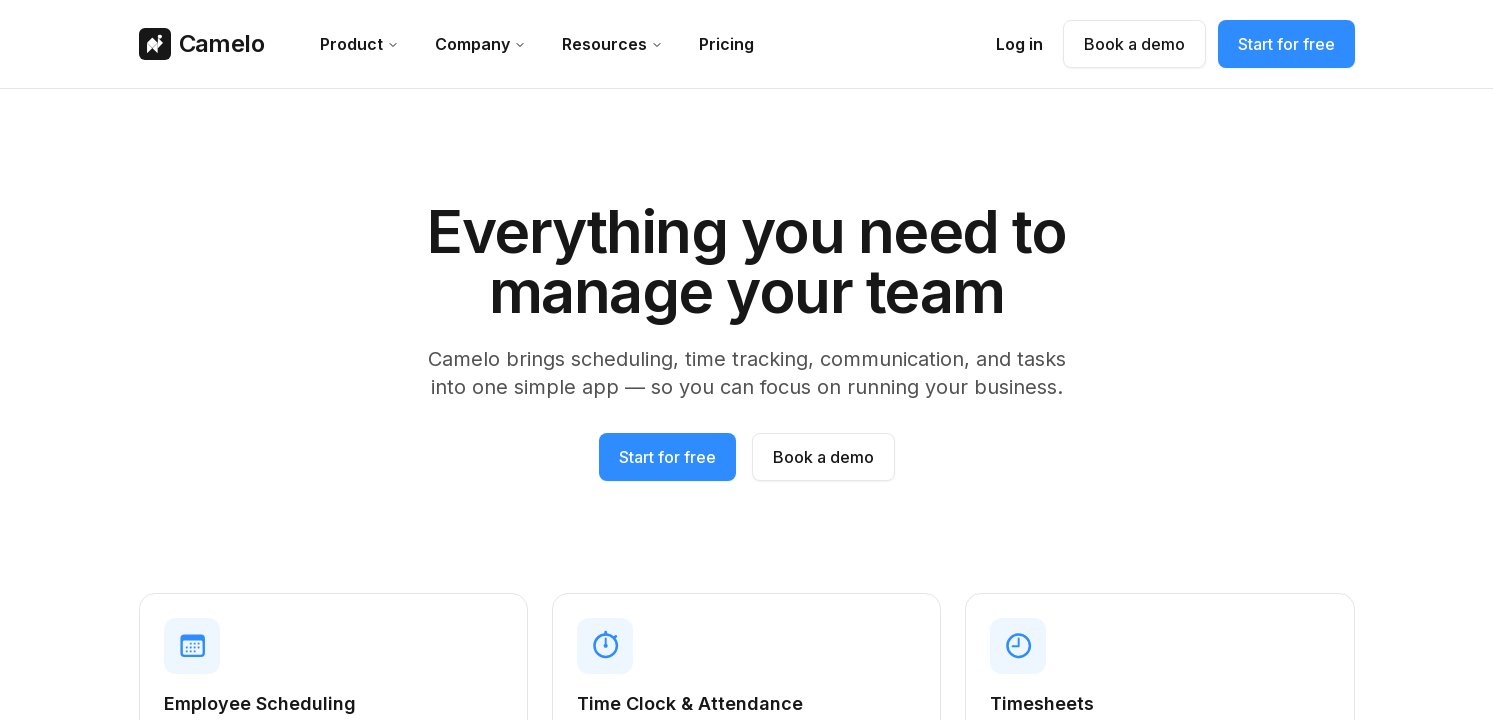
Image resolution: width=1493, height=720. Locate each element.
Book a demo (1134, 44)
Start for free (1286, 44)
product (359, 44)
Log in (1019, 44)
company (480, 44)
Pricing (726, 44)
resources (612, 44)
